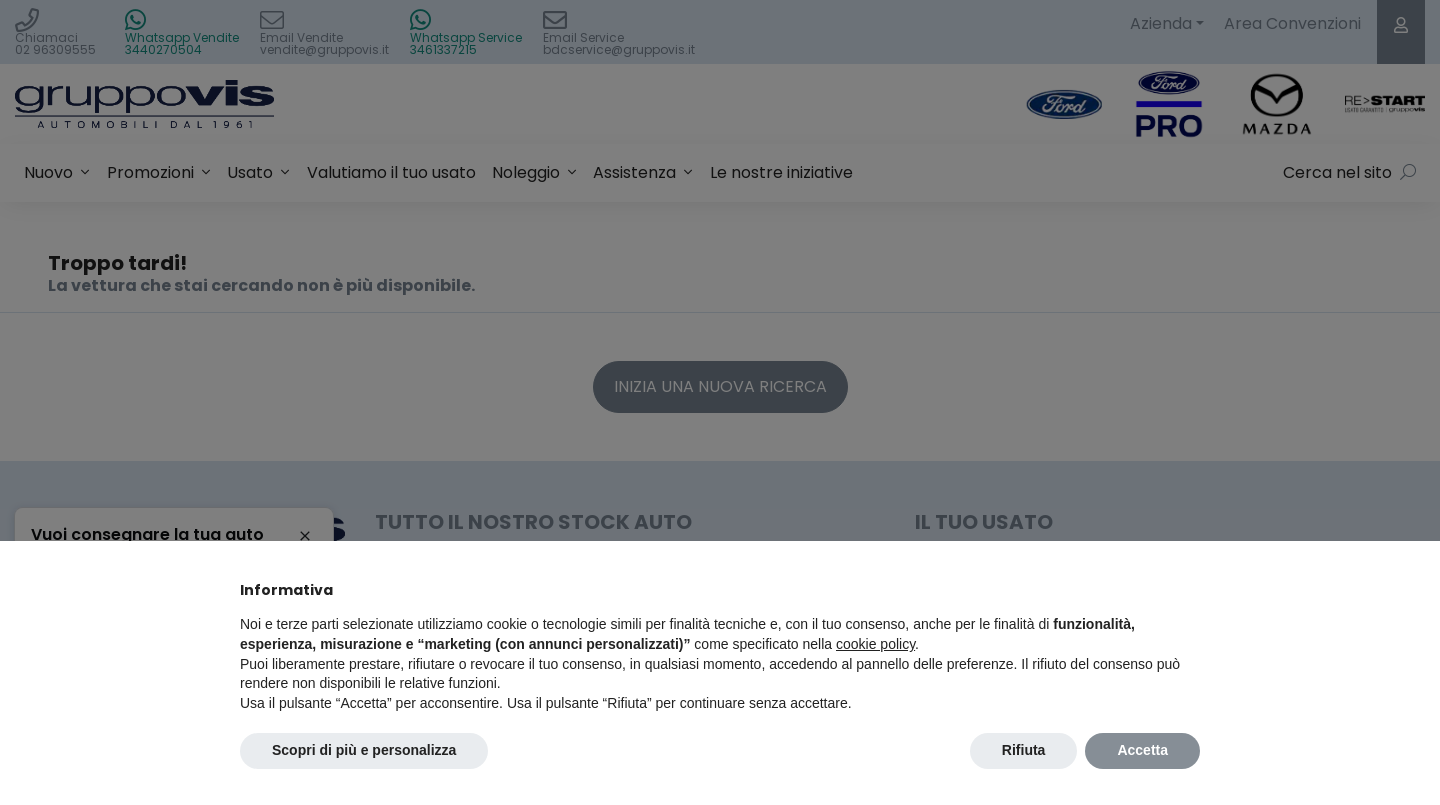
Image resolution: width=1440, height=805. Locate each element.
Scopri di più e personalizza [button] (364, 750)
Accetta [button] (1142, 750)
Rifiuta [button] (1024, 750)
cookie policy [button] (875, 644)
